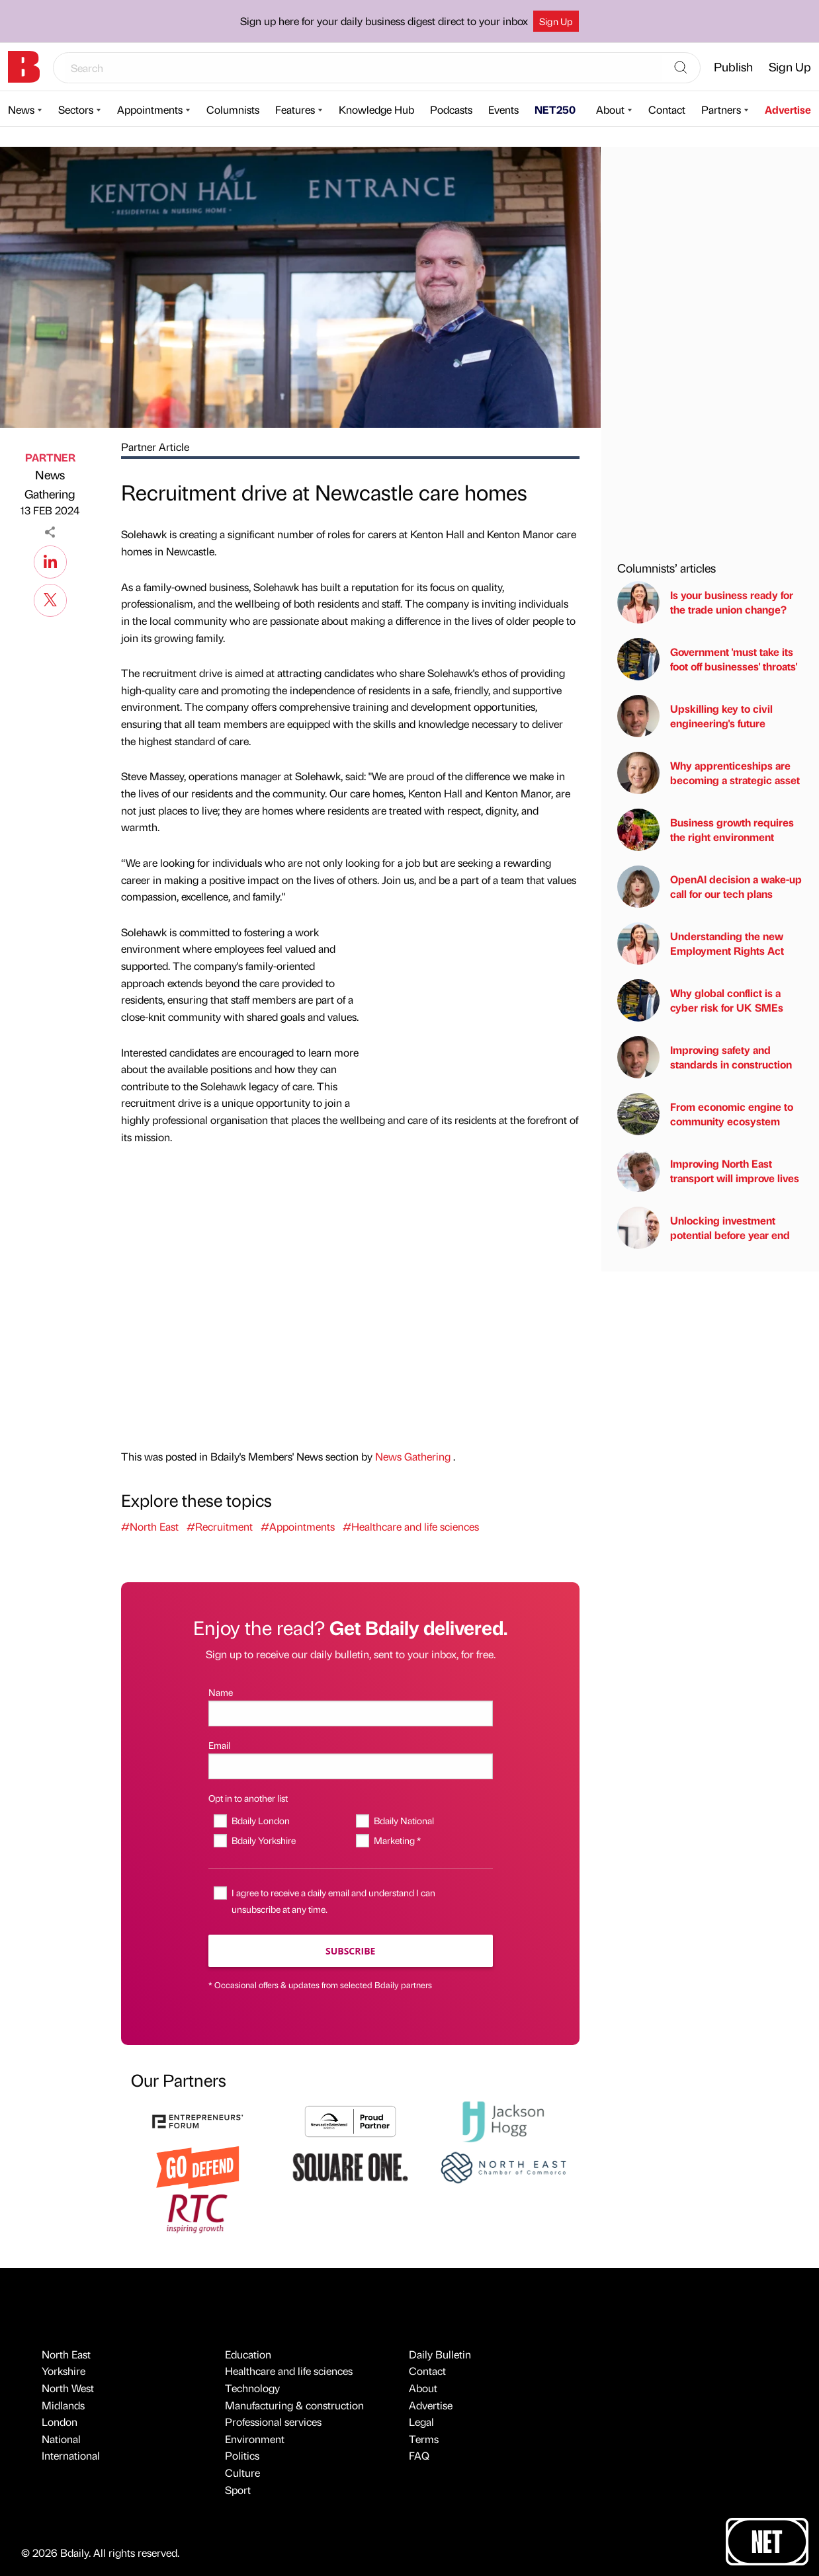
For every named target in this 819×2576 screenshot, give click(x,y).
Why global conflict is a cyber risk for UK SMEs (700, 1000)
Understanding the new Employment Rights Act (700, 943)
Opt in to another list (248, 1798)
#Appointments (298, 1526)
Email (219, 1745)
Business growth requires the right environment (705, 830)
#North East (150, 1526)
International (71, 2455)
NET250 (555, 109)
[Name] (350, 1713)
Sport (238, 2490)
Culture (242, 2472)
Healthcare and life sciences (289, 2371)
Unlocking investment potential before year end (703, 1228)
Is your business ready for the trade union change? (705, 602)
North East (66, 2354)
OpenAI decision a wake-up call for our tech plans (709, 886)
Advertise (788, 109)
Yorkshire (63, 2371)
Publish (733, 66)
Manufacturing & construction (294, 2405)
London (59, 2422)
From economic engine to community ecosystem (705, 1114)
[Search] (681, 68)
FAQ (419, 2455)
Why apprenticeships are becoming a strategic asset (708, 773)
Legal (421, 2422)
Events (503, 109)
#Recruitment (220, 1526)
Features (295, 109)
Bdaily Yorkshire (264, 1840)
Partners (721, 109)
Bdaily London (261, 1820)
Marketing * (397, 1840)
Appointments (150, 109)
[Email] (350, 1766)
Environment (254, 2439)
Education (248, 2354)
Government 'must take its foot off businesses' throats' (707, 659)
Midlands (63, 2405)
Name (220, 1692)
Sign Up (556, 21)
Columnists (232, 109)
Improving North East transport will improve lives (708, 1171)
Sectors (75, 109)
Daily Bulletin (440, 2354)
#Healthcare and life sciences (411, 1526)
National (61, 2439)
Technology (252, 2388)
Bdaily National (404, 1820)
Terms (424, 2439)
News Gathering (49, 484)
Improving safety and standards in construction (704, 1057)
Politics (242, 2455)
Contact (666, 109)
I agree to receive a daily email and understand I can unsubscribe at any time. (333, 1900)
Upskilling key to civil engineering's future (695, 716)
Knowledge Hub (376, 109)
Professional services (273, 2422)
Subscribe (350, 1951)
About (610, 109)
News (21, 109)
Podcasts (451, 109)
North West (68, 2388)
